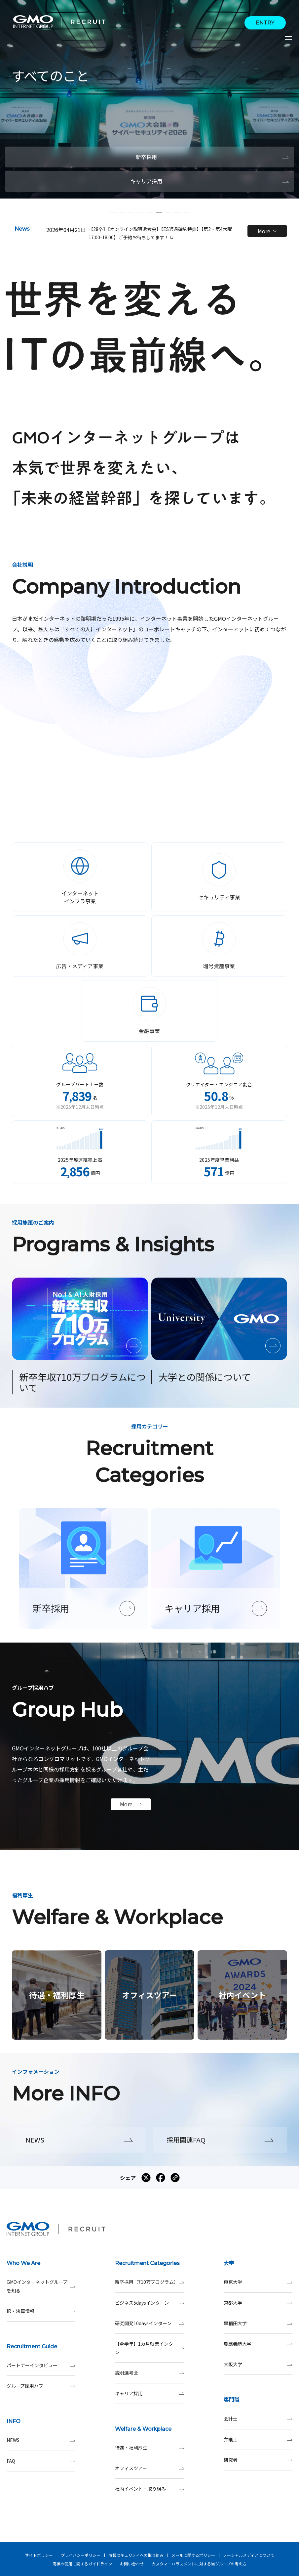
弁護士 (258, 2439)
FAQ (41, 2461)
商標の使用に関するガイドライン (82, 2563)
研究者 (258, 2460)
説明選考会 (149, 2373)
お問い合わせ (132, 2563)
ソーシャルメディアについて (248, 2555)
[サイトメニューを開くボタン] (289, 38)
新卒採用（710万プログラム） (149, 2282)
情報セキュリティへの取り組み (136, 2555)
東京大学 (258, 2282)
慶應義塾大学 (258, 2344)
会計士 (258, 2419)
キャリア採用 (149, 2393)
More (267, 231)
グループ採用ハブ (41, 2386)
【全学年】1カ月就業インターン (149, 2348)
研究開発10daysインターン (149, 2323)
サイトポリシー (39, 2555)
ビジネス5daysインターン (149, 2303)
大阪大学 (258, 2364)
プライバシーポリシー (80, 2555)
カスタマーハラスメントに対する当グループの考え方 (199, 2563)
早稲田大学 (258, 2323)
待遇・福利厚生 (149, 2448)
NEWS (41, 2440)
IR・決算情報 (41, 2311)
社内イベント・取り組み (149, 2489)
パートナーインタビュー (41, 2365)
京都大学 (258, 2303)
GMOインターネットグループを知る (41, 2286)
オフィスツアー (149, 2468)
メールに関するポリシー (193, 2555)
